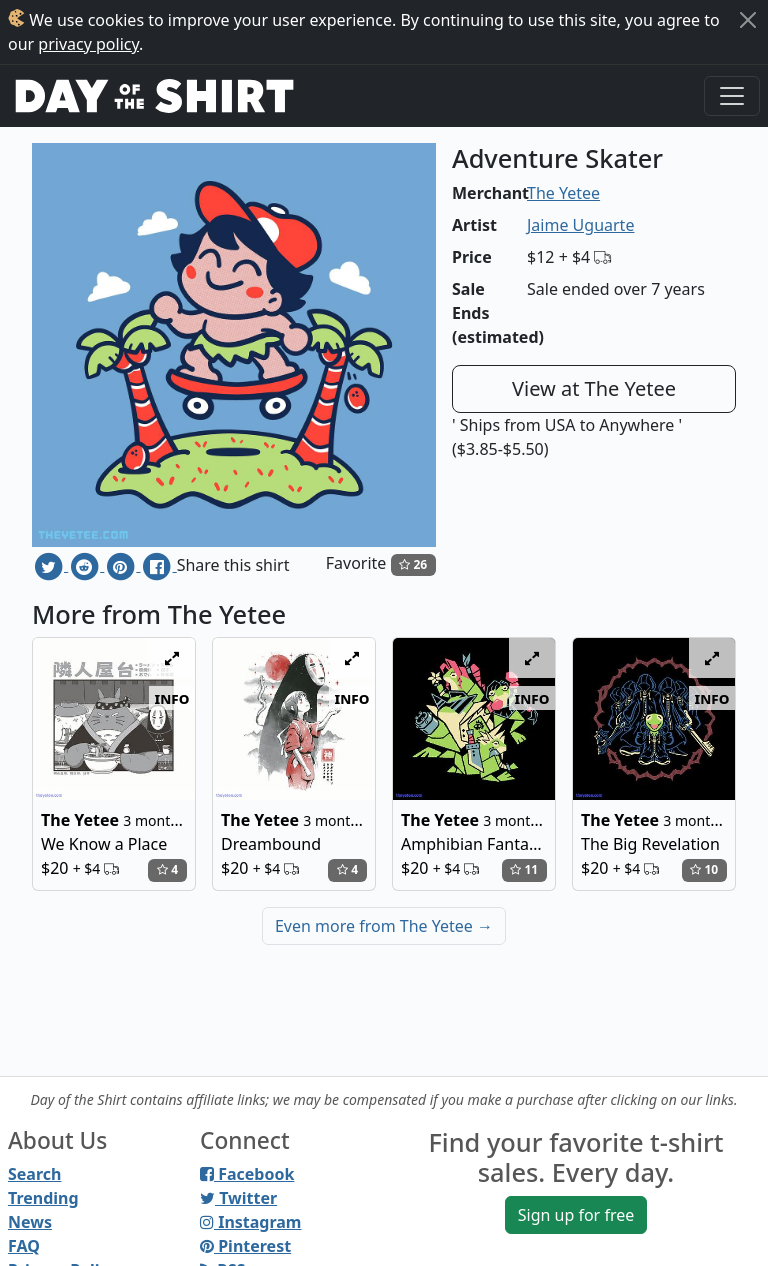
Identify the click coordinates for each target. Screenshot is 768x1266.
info (172, 698)
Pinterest (245, 1246)
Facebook (247, 1174)
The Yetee (563, 193)
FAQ (24, 1246)
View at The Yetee (594, 388)
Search (34, 1174)
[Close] (748, 20)
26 (413, 564)
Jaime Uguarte (580, 225)
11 (524, 869)
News (30, 1222)
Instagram (250, 1222)
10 (704, 869)
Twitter (238, 1198)
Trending (43, 1198)
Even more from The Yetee (384, 926)
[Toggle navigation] (732, 96)
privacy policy (88, 44)
